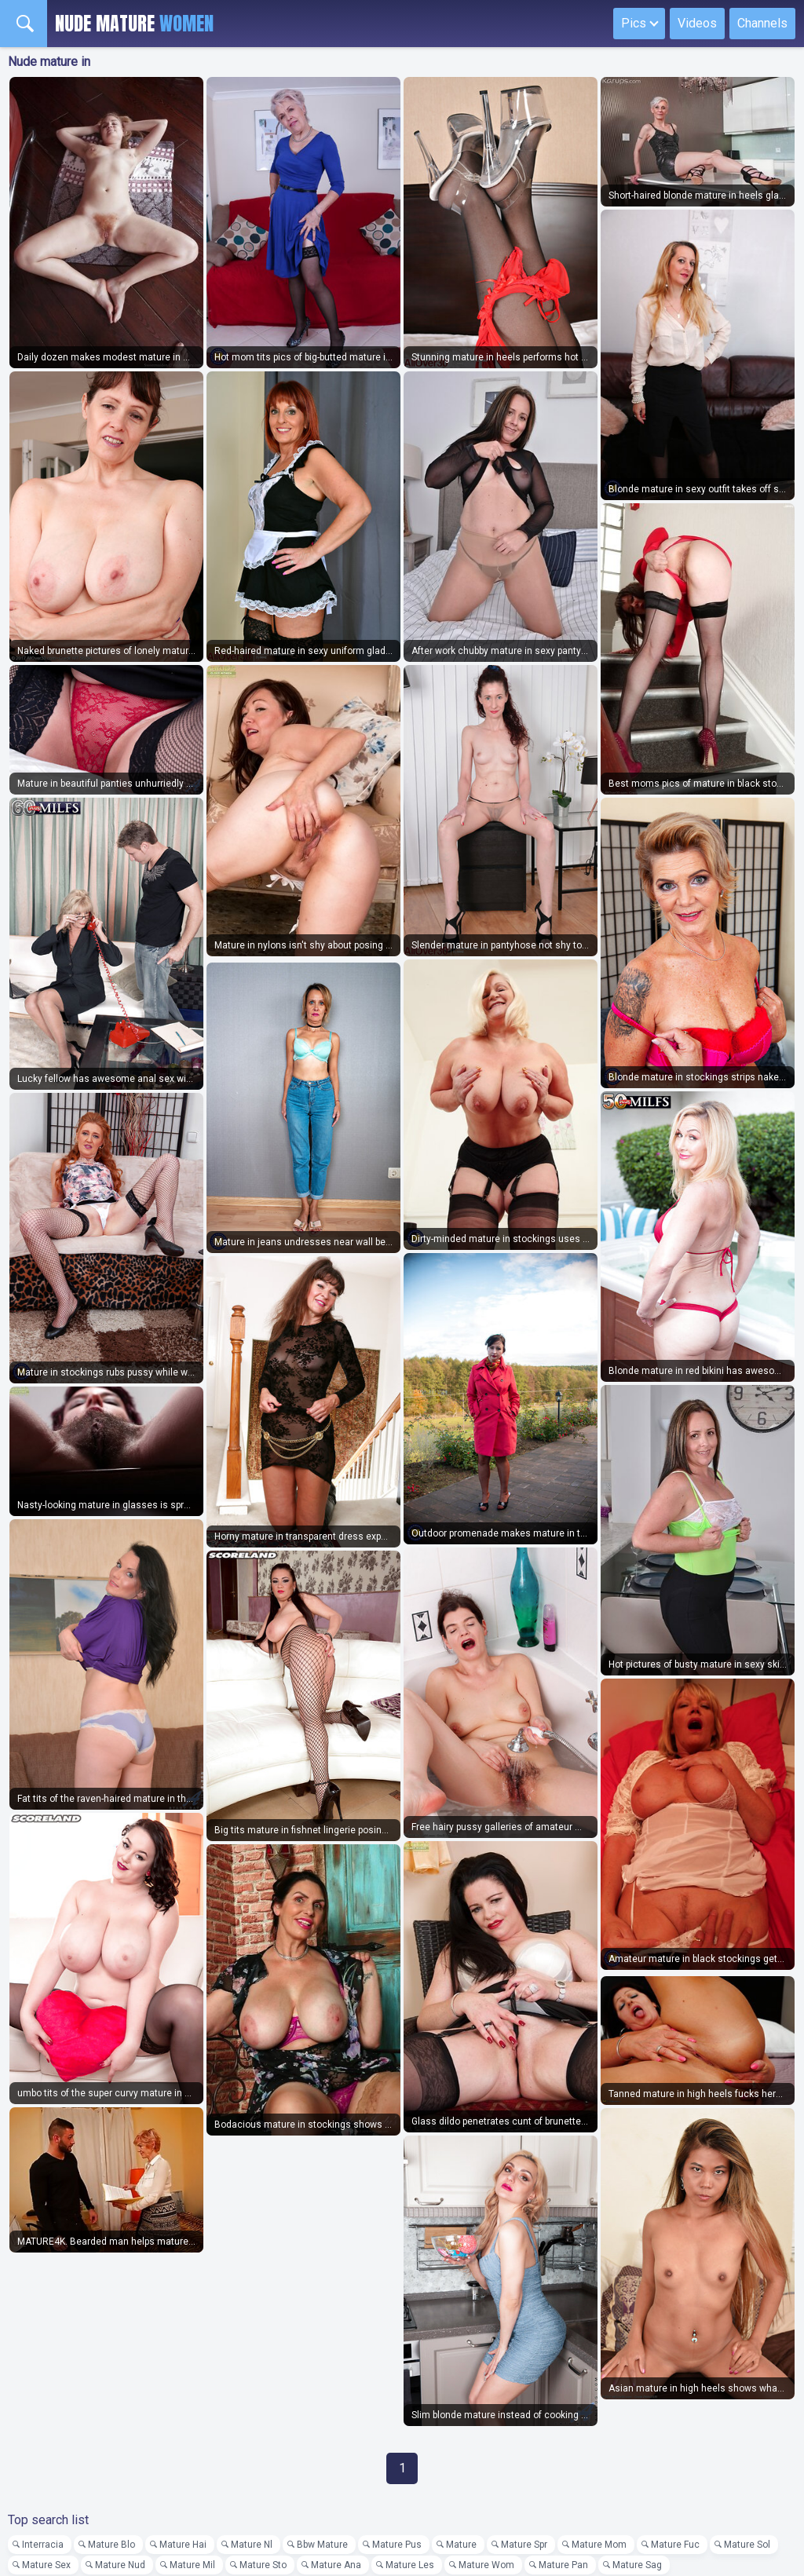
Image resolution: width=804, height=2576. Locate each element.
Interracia (43, 2544)
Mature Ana (336, 2565)
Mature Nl (251, 2544)
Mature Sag (637, 2565)
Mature (461, 2544)
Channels (762, 23)
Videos (697, 23)
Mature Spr (524, 2544)
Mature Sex (46, 2565)
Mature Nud (120, 2565)
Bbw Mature (322, 2544)
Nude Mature (134, 23)
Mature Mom (599, 2544)
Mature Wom (486, 2565)
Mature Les (410, 2565)
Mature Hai (182, 2544)
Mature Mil (192, 2565)
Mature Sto (263, 2565)
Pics (633, 23)
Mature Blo (111, 2544)
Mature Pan (563, 2565)
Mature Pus (397, 2544)
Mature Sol (747, 2544)
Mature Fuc (675, 2544)
